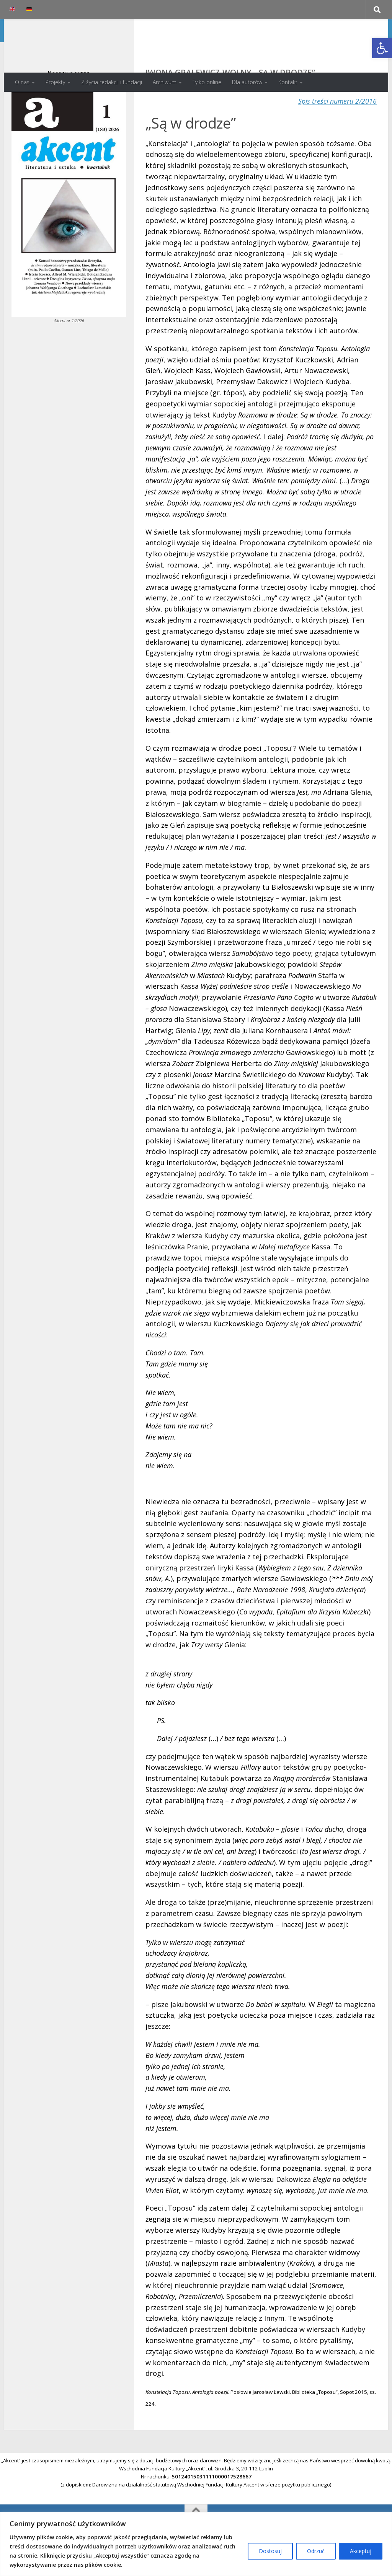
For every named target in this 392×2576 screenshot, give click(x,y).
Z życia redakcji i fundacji (111, 82)
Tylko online (207, 82)
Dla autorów (247, 82)
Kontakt (287, 82)
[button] (382, 48)
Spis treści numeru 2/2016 (337, 131)
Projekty (55, 82)
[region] (196, 2544)
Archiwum (164, 82)
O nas (22, 82)
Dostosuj (270, 2551)
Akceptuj (360, 2551)
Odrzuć (316, 2551)
